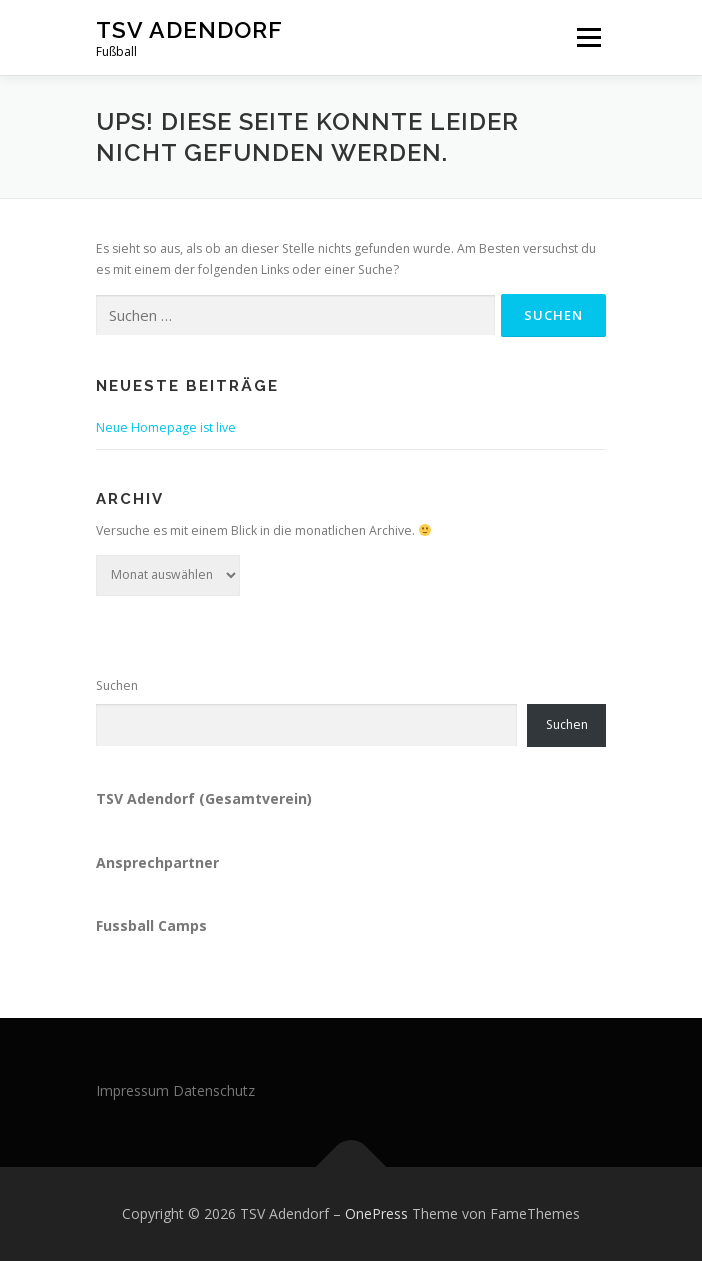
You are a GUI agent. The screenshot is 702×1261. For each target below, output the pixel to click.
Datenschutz (214, 1090)
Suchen (117, 685)
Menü (587, 37)
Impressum (132, 1090)
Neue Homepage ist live (166, 427)
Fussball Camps (151, 925)
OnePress (376, 1213)
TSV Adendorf (189, 29)
